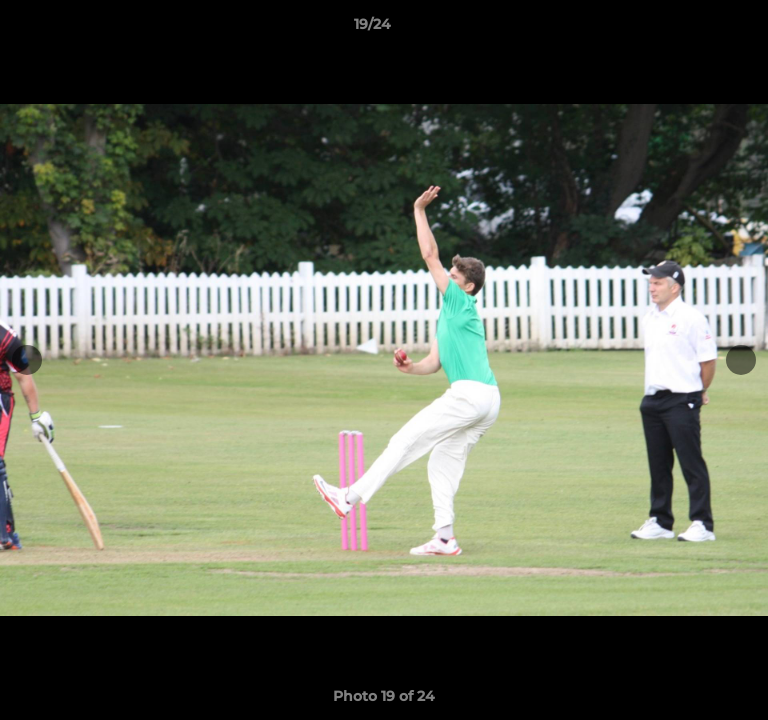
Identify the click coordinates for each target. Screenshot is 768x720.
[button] (696, 29)
